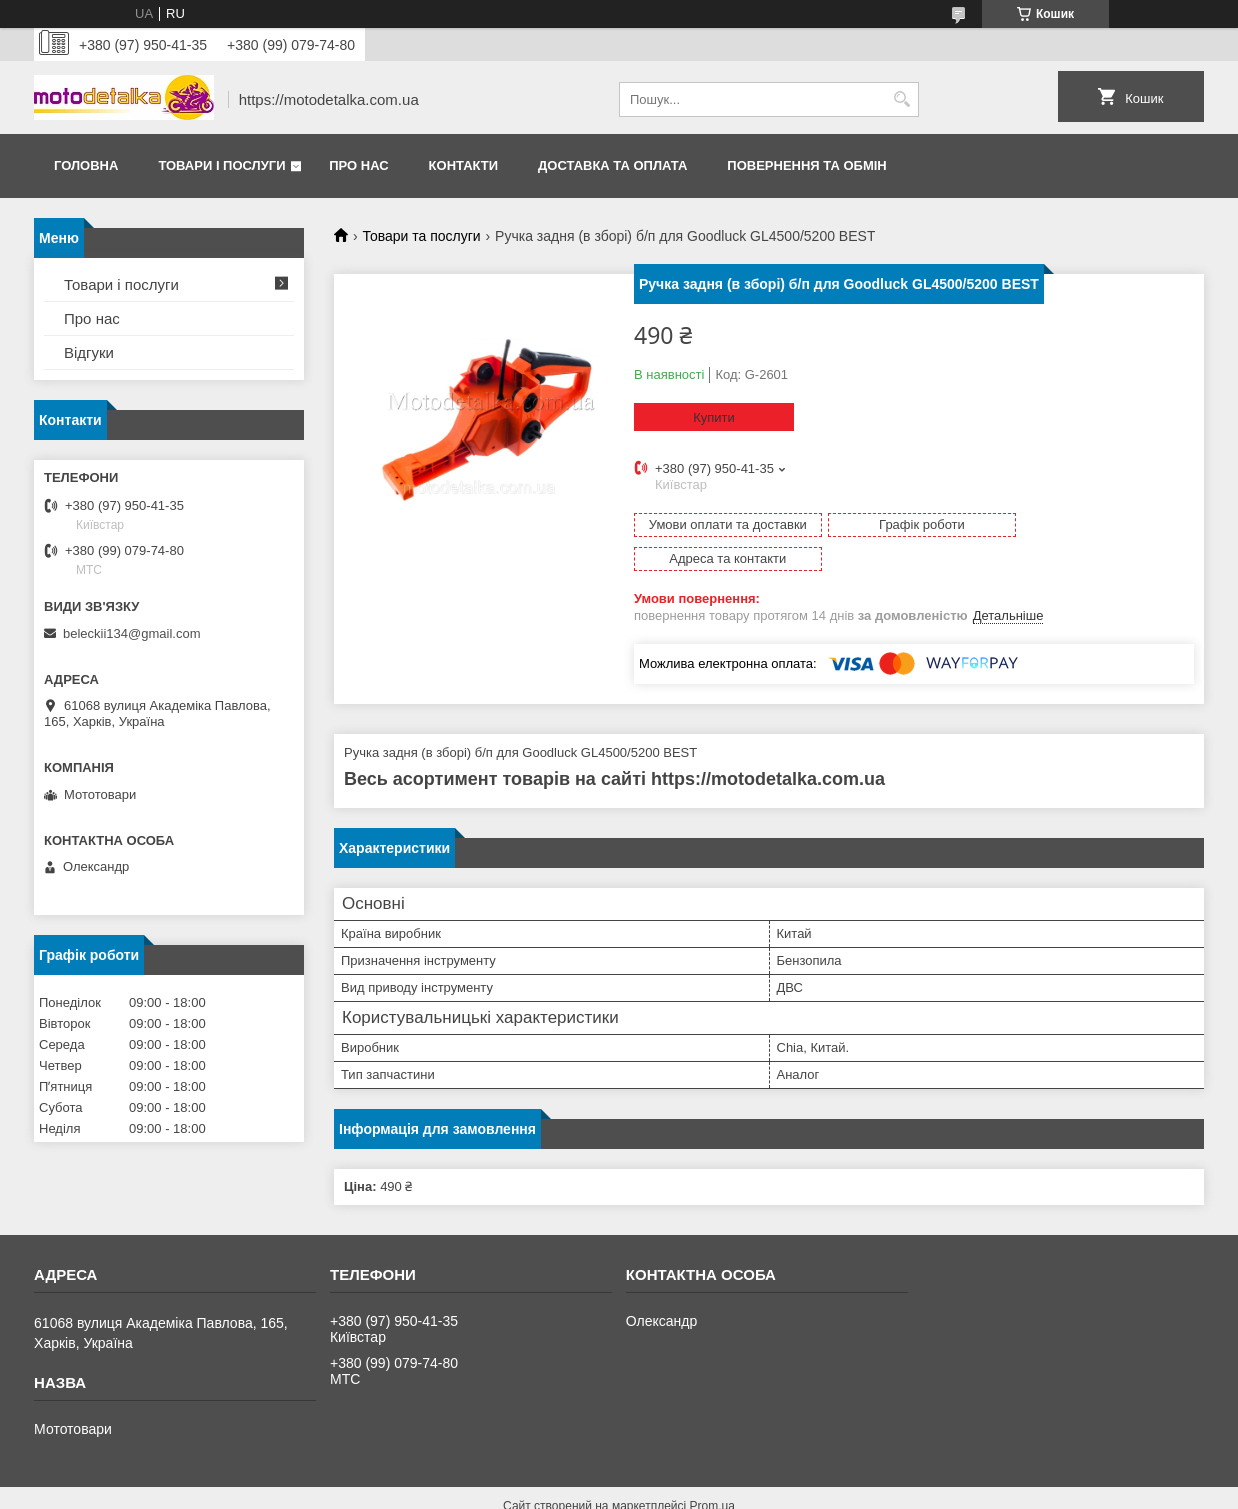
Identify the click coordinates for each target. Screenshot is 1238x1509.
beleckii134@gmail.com (131, 633)
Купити (714, 417)
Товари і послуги (221, 165)
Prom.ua (712, 1472)
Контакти (464, 165)
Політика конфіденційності (733, 1490)
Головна (86, 165)
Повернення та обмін (806, 165)
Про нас (358, 165)
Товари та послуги (421, 236)
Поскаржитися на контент (578, 1490)
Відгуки (89, 352)
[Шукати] (901, 99)
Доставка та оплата (612, 165)
